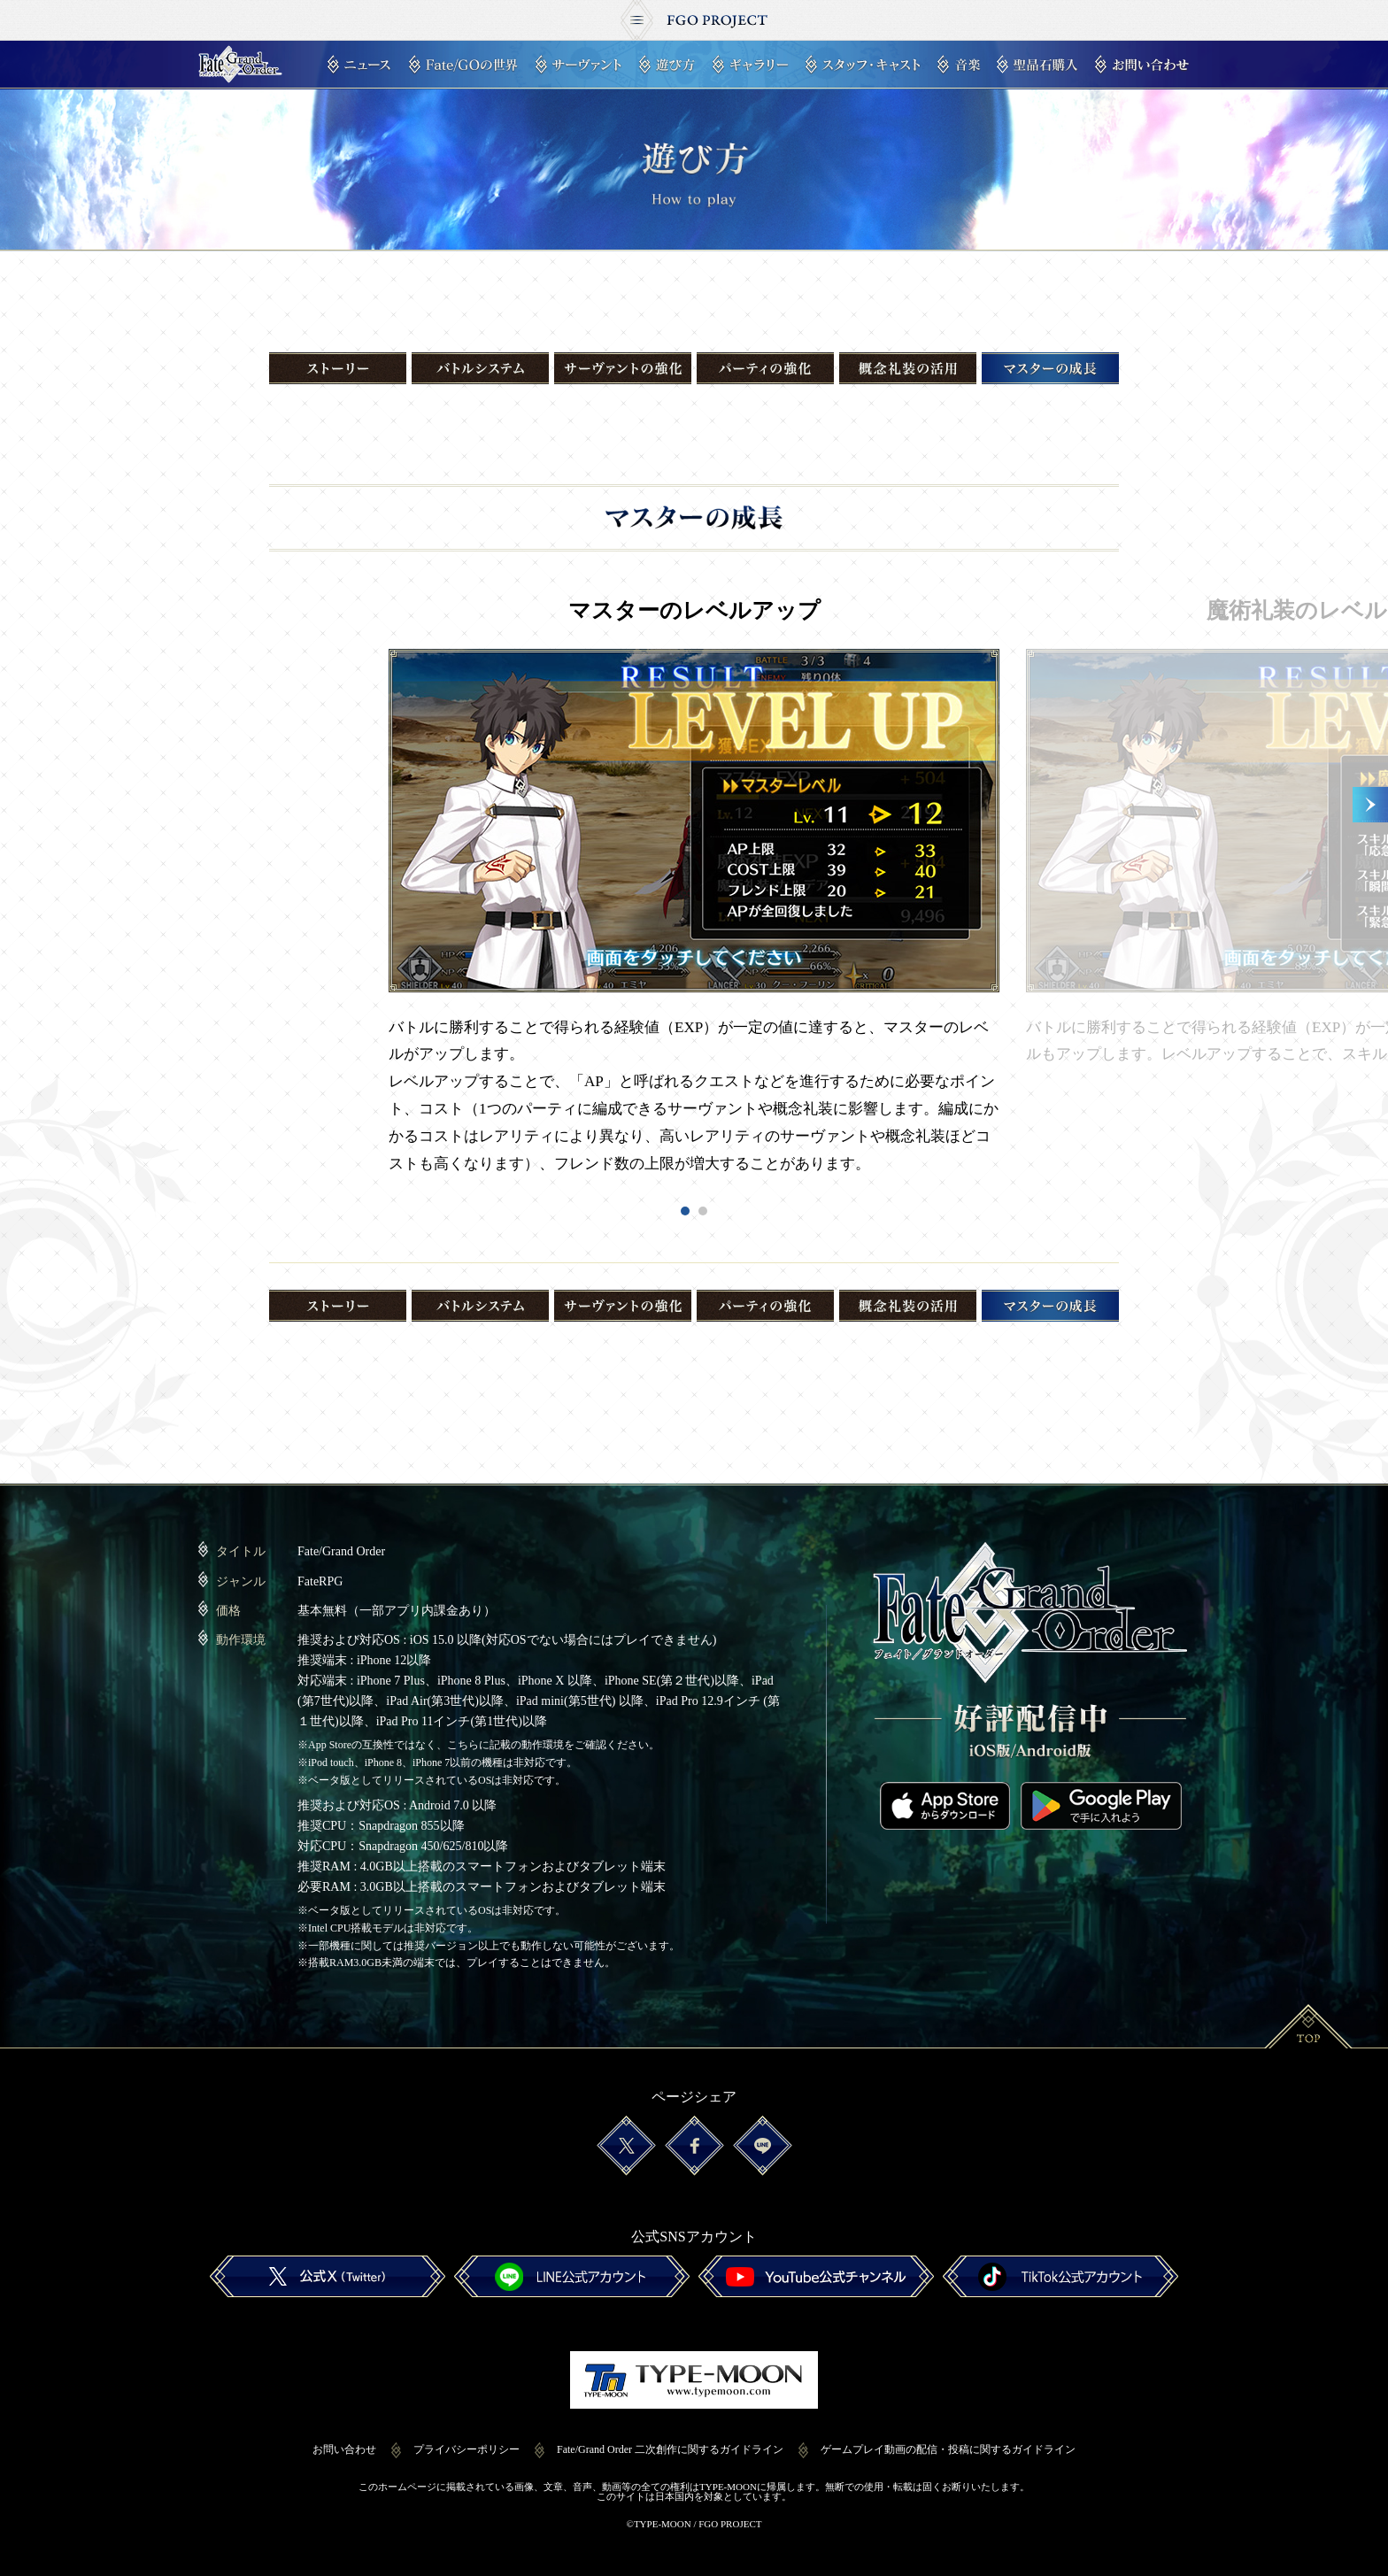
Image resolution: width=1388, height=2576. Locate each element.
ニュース (359, 65)
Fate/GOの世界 (463, 65)
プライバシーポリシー (466, 2438)
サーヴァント (578, 65)
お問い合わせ (1142, 65)
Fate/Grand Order (240, 65)
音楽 (959, 65)
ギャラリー (750, 65)
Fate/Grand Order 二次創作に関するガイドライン (670, 2438)
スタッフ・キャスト (863, 65)
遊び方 (667, 65)
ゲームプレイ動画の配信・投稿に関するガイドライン (948, 2438)
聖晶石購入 (1037, 65)
